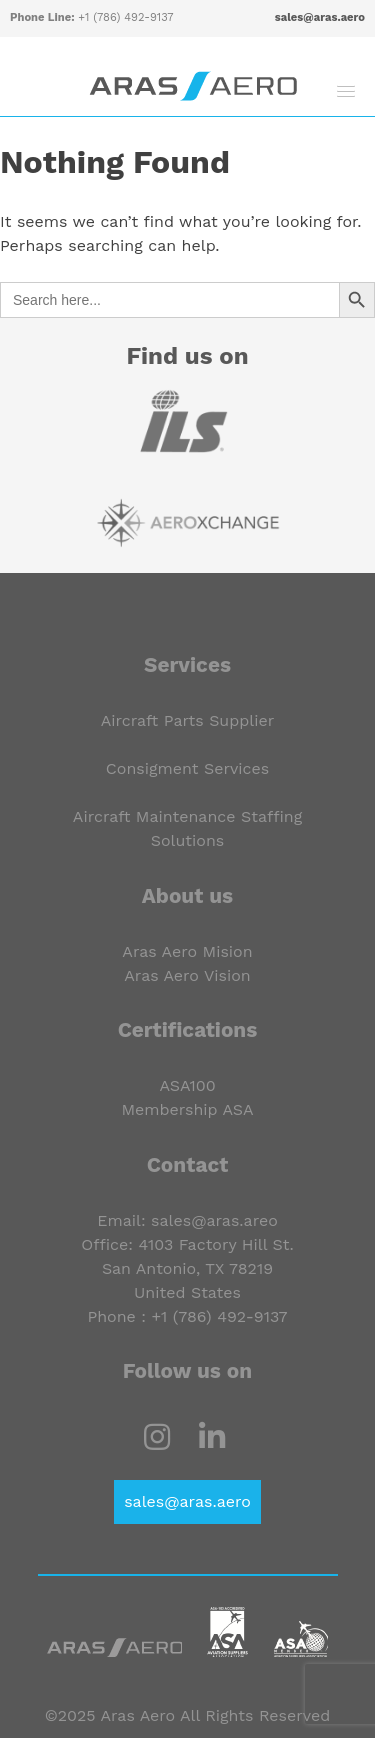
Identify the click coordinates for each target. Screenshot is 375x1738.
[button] (346, 91)
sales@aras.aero (320, 17)
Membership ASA (187, 1109)
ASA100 (187, 1085)
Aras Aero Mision (187, 951)
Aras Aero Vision (187, 975)
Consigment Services (187, 768)
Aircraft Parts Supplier (187, 720)
